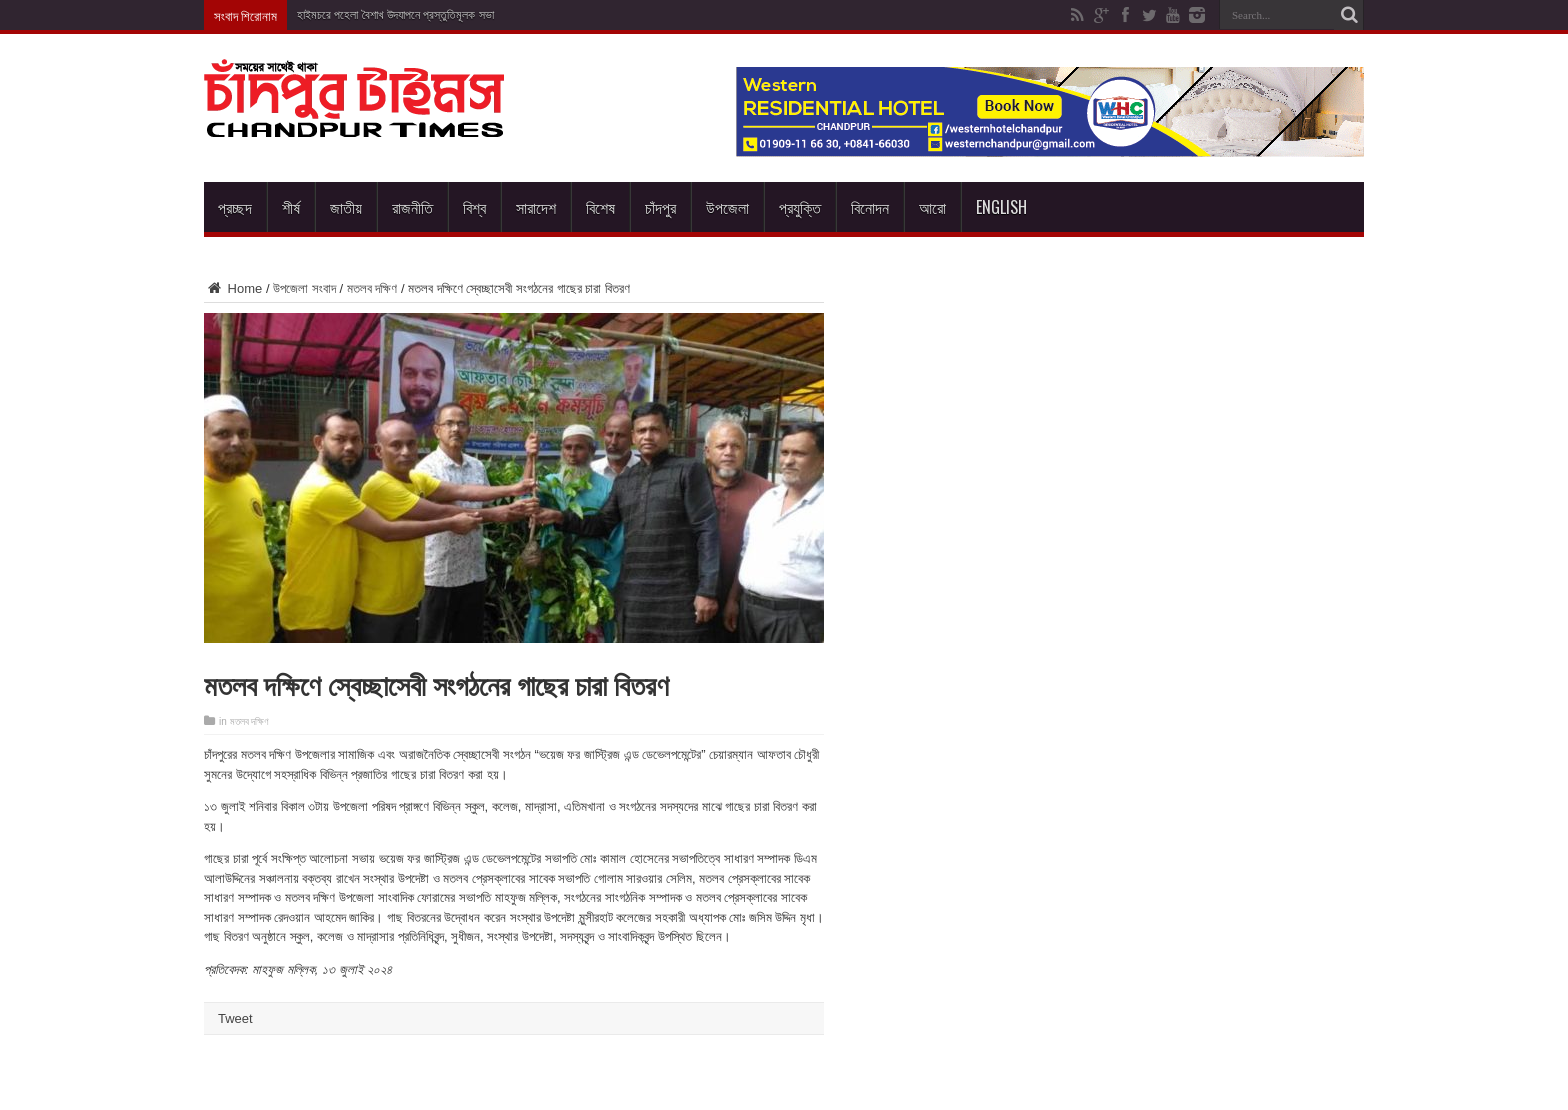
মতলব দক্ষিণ (372, 288)
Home (233, 288)
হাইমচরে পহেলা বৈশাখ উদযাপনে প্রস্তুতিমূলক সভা (395, 15)
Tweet (235, 1018)
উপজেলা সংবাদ (304, 288)
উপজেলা (727, 207)
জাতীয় (346, 207)
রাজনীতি (412, 207)
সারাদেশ (536, 207)
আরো (932, 207)
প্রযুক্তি (800, 207)
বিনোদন (870, 207)
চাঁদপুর (660, 207)
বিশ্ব (474, 207)
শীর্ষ (291, 207)
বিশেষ (600, 207)
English (1001, 207)
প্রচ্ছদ (235, 207)
